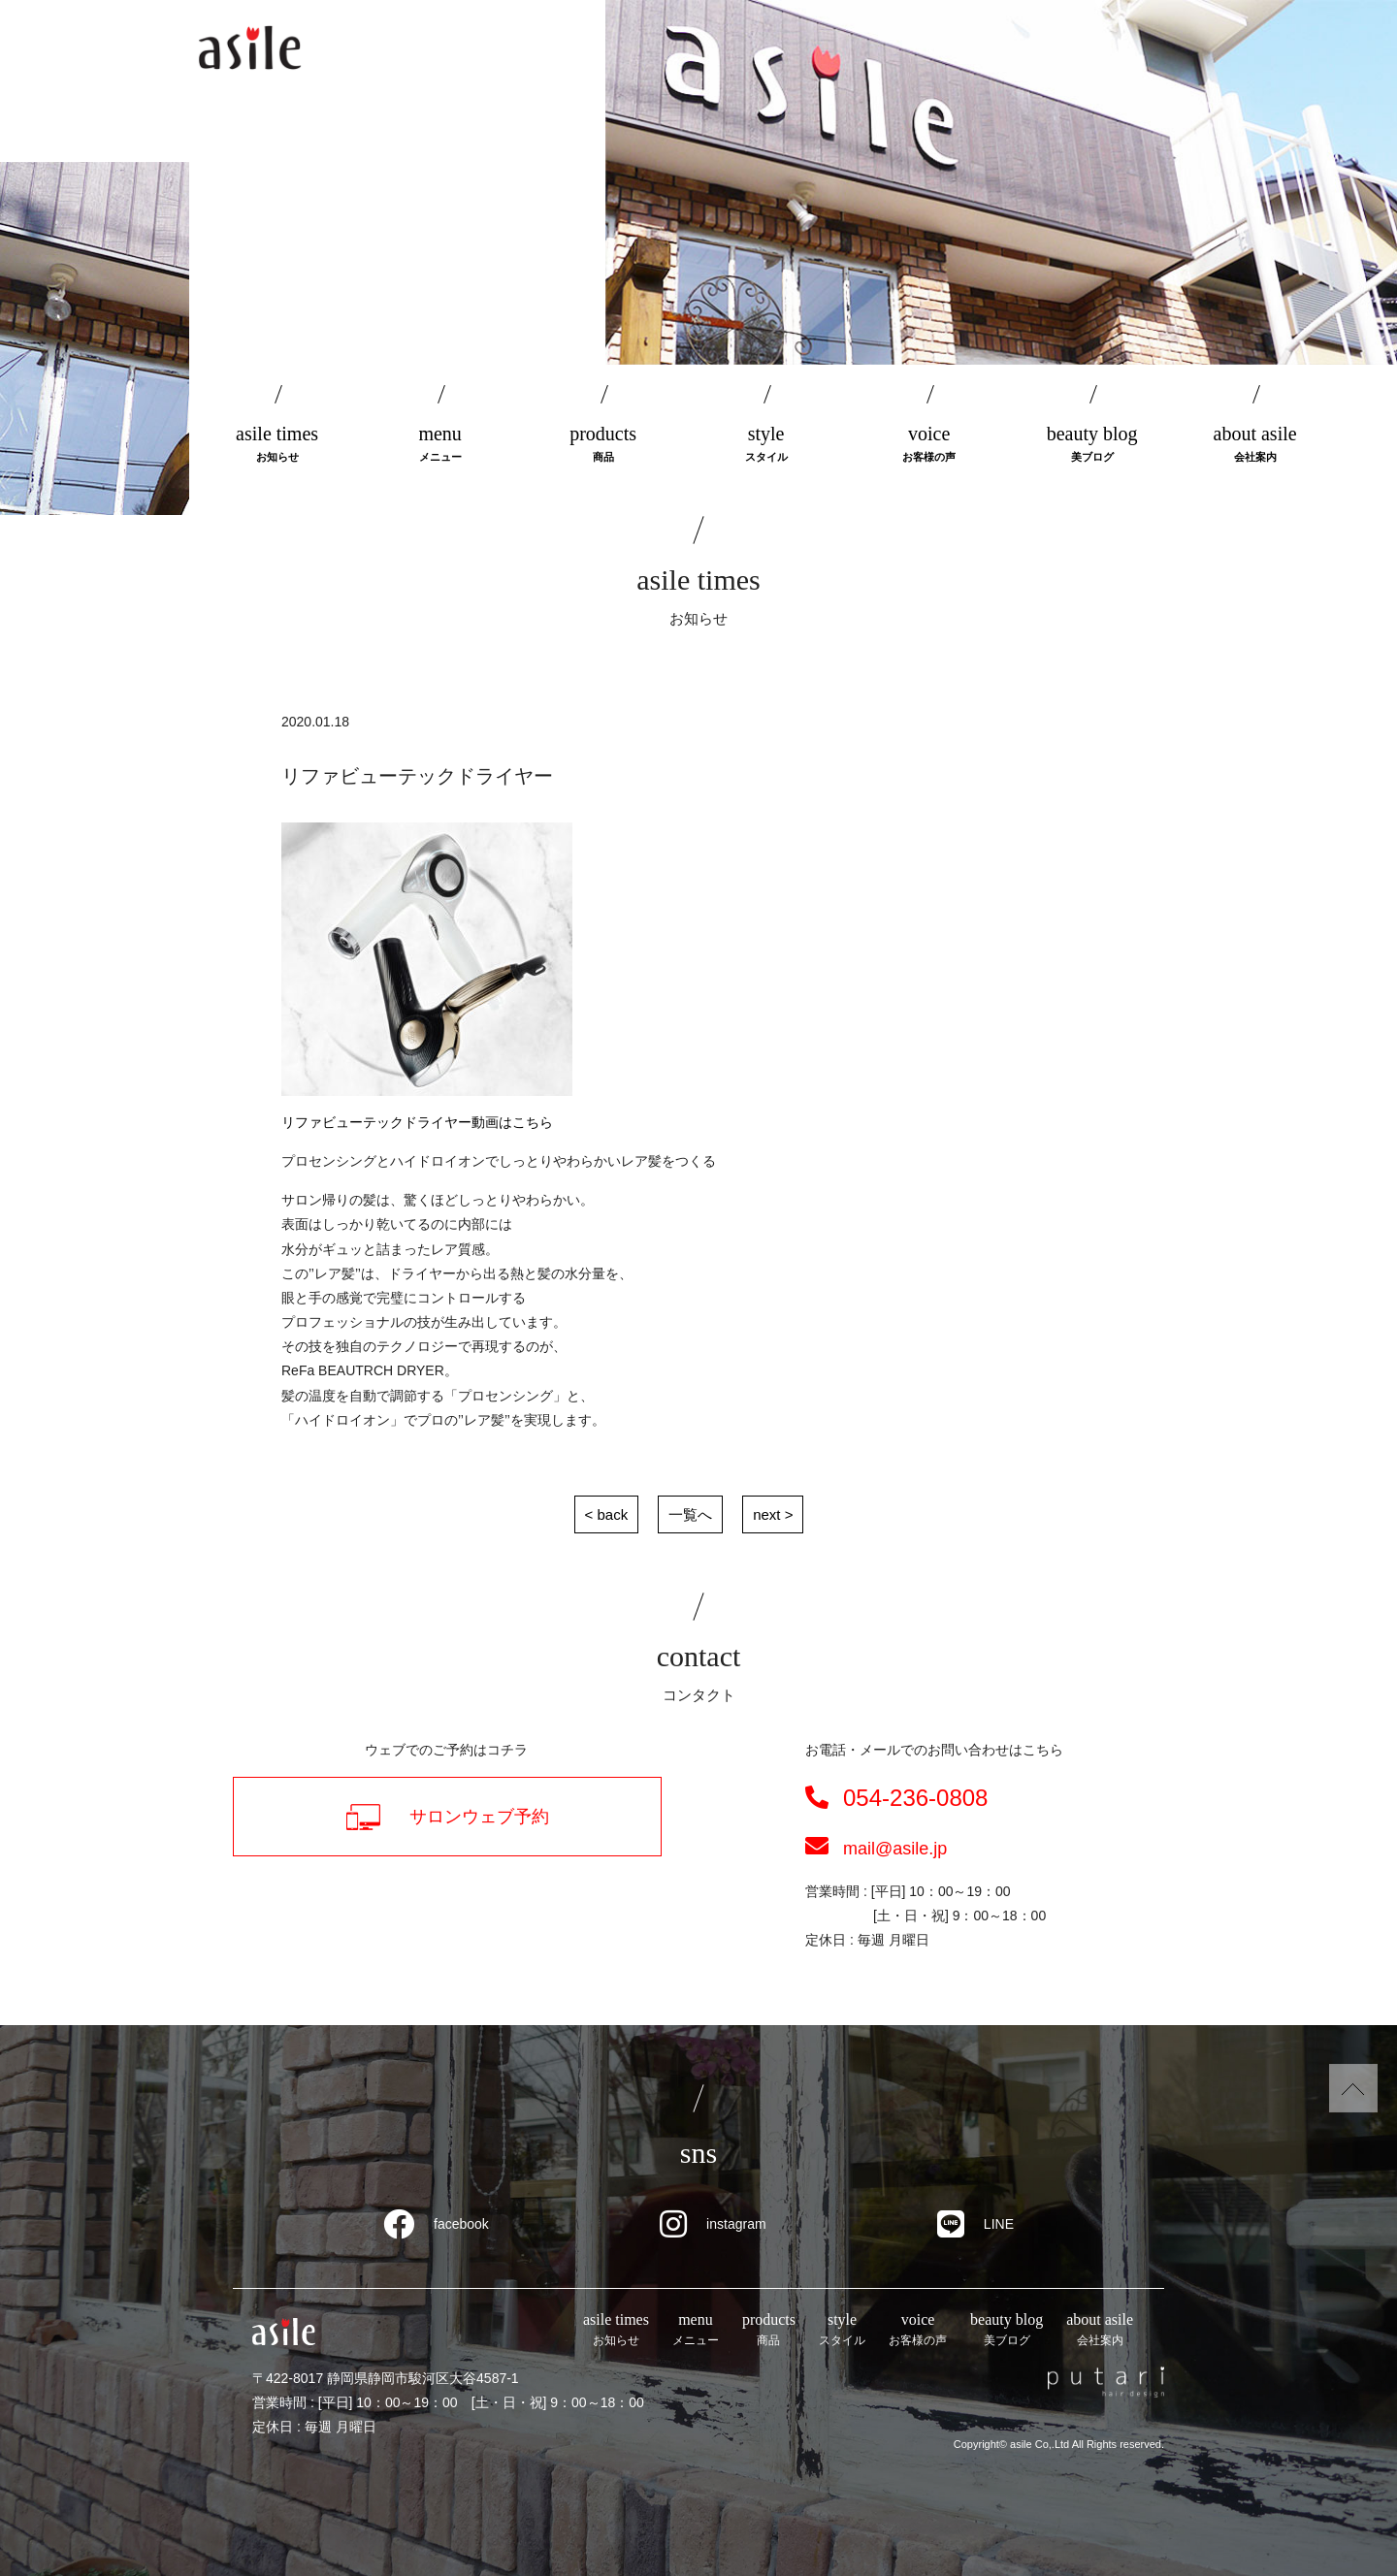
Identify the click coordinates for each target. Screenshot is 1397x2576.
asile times (277, 445)
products (603, 445)
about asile (1255, 445)
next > (773, 1514)
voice (929, 445)
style (766, 445)
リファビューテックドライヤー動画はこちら (417, 1122)
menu (440, 445)
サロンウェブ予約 (447, 1817)
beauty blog (1092, 445)
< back (607, 1514)
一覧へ (690, 1514)
